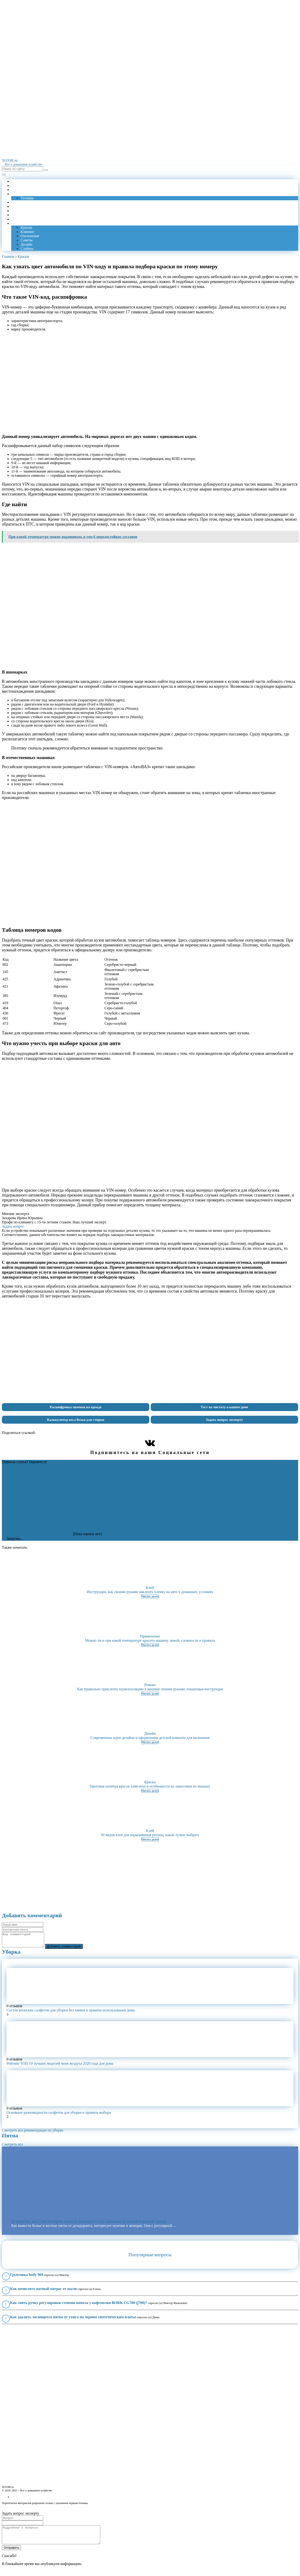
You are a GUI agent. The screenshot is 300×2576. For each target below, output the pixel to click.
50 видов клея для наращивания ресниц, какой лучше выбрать (150, 1835)
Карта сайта (18, 2499)
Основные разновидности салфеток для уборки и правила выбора (59, 2115)
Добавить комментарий (69, 1949)
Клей (150, 1588)
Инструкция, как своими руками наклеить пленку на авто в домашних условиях (150, 1592)
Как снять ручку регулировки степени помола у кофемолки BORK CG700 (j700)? (78, 2305)
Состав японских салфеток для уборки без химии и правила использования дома (71, 2013)
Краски (150, 1782)
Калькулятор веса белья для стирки (75, 1420)
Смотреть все (12, 2147)
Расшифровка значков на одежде (76, 1407)
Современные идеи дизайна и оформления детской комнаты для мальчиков (149, 1738)
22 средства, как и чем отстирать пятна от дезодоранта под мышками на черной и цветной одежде (89, 2224)
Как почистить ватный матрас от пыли (43, 2291)
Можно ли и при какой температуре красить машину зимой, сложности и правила (150, 1640)
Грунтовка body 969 (26, 2277)
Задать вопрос (13, 1226)
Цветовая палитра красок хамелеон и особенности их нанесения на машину (150, 1786)
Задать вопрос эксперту (224, 1420)
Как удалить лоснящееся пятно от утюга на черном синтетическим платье (73, 2320)
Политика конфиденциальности (21, 2512)
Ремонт (150, 1685)
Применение (150, 1636)
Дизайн (150, 1733)
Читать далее (150, 1596)
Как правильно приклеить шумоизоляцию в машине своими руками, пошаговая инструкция (150, 1689)
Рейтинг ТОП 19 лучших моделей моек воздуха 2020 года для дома (60, 2066)
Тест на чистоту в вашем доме (224, 1407)
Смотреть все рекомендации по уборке (32, 2133)
